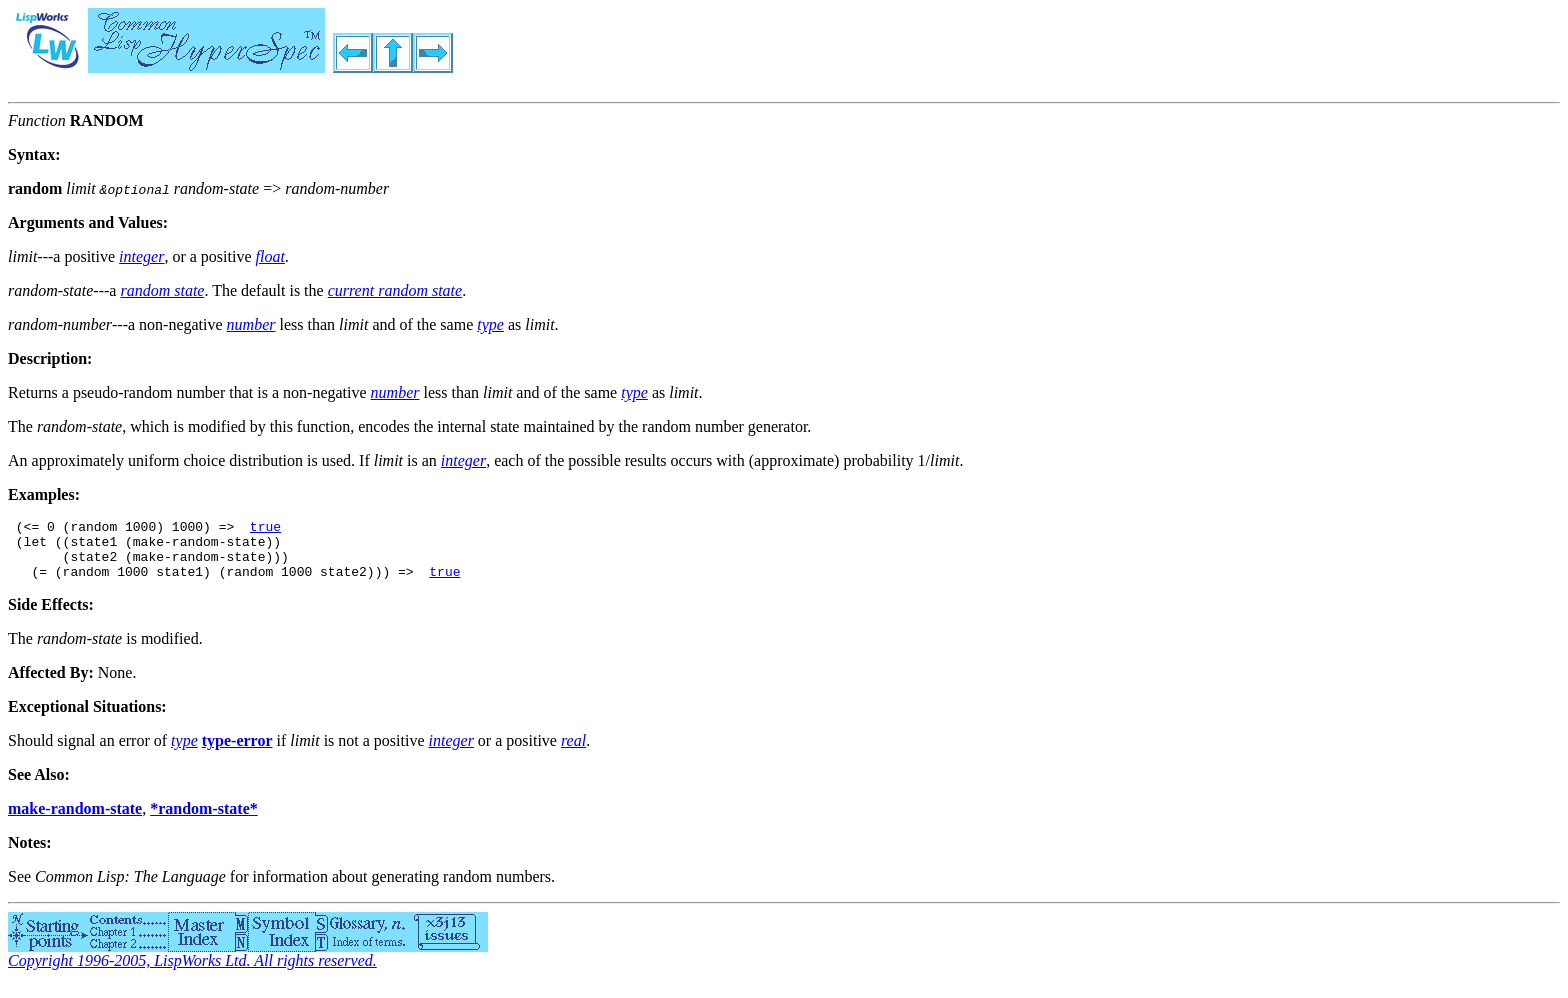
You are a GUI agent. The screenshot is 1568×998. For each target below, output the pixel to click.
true (265, 529)
